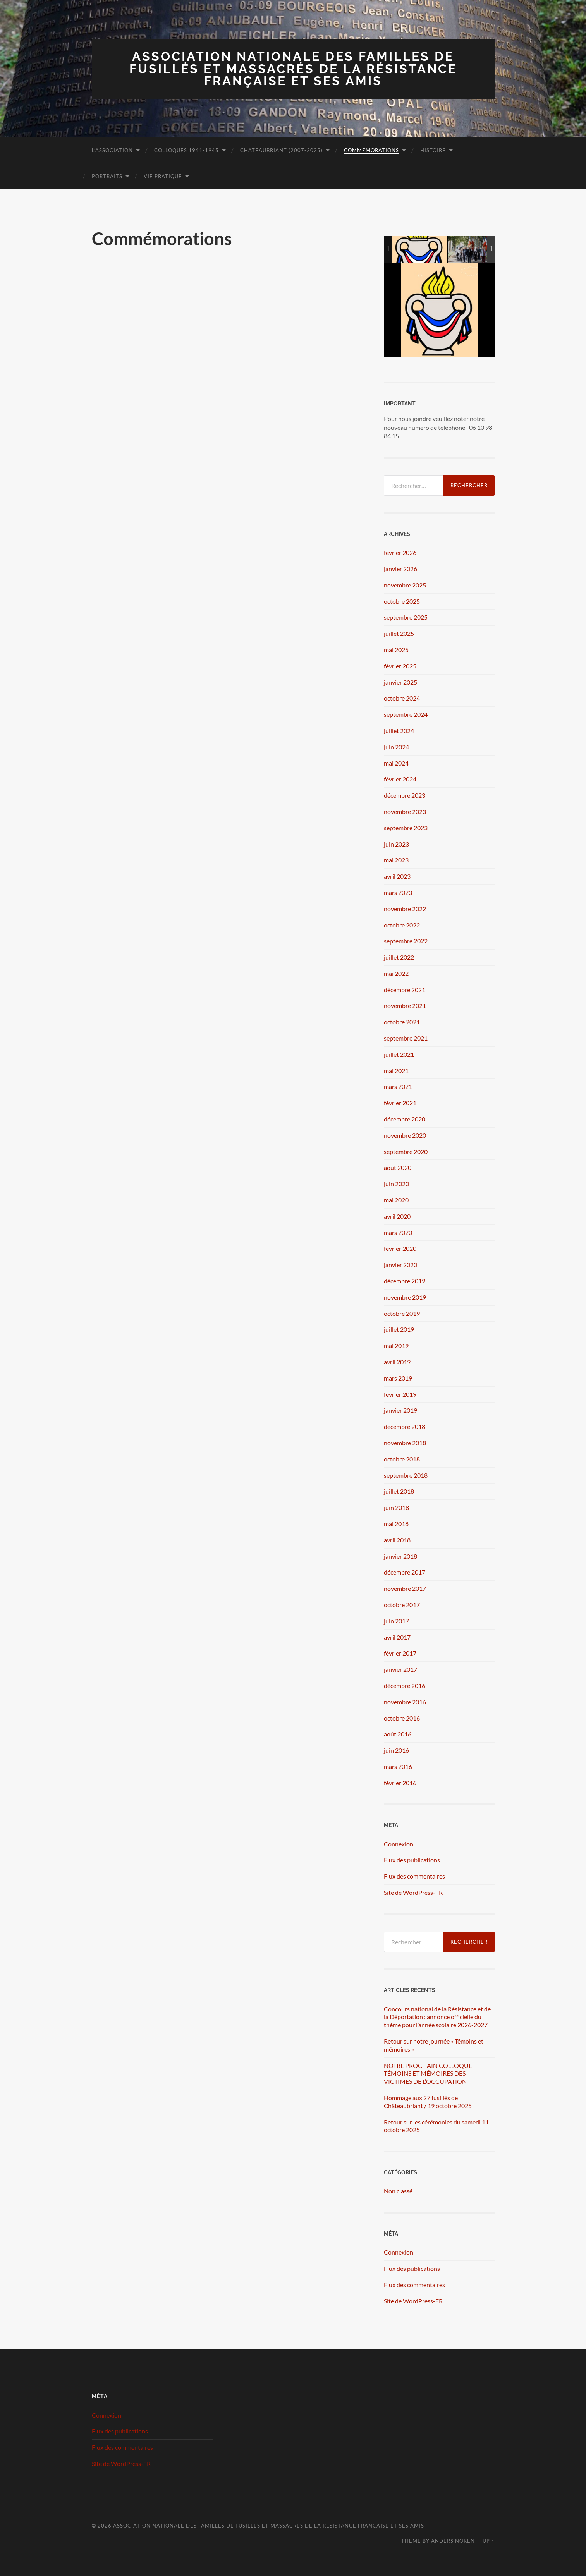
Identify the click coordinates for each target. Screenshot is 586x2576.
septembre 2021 (406, 1038)
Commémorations (371, 150)
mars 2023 (398, 892)
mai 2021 (396, 1070)
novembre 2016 (405, 1701)
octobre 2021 (402, 1021)
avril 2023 (397, 876)
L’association (112, 150)
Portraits (107, 176)
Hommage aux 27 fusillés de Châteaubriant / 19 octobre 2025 (428, 2101)
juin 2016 (396, 1750)
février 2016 (400, 1782)
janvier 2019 (400, 1410)
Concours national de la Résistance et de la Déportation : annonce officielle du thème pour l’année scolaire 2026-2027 (437, 2017)
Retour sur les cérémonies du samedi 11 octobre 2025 (436, 2126)
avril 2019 (397, 1361)
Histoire (433, 150)
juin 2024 (396, 746)
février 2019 (400, 1394)
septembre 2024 (406, 714)
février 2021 (400, 1102)
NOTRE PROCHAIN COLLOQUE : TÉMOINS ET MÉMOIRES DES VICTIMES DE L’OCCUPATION (429, 2073)
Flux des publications (412, 1859)
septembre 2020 (406, 1151)
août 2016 (397, 1734)
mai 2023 (396, 860)
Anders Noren (453, 2541)
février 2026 (400, 552)
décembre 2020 (404, 1119)
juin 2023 (396, 844)
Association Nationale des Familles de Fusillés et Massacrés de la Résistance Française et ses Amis (293, 68)
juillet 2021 (399, 1054)
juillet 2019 (399, 1329)
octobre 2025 (402, 601)
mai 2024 (396, 763)
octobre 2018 (402, 1459)
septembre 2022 (406, 941)
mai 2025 (396, 649)
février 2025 (400, 666)
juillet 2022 (399, 957)
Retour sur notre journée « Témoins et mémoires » (433, 2045)
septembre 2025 (406, 617)
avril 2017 (397, 1637)
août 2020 (397, 1167)
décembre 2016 (404, 1685)
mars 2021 (398, 1086)
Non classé (398, 2191)
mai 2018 (396, 1523)
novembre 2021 (405, 1005)
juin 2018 (396, 1507)
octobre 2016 (402, 1718)
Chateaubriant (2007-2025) (281, 150)
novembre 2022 (405, 908)
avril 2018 (397, 1540)
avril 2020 (397, 1216)
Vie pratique (163, 176)
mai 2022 (396, 973)
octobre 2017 (402, 1604)
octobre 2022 (402, 925)
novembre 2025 (405, 585)
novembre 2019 (405, 1297)
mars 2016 (398, 1766)
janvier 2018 (400, 1556)
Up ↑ (488, 2541)
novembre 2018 (405, 1442)
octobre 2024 (402, 698)
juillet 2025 (399, 633)
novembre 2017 (405, 1588)
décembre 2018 (404, 1426)
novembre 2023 (405, 811)
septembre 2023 (406, 827)
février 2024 (400, 779)
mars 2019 (398, 1378)
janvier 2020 (400, 1264)
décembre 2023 (404, 795)
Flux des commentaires (414, 1876)
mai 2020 (396, 1200)
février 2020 (400, 1248)
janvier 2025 (400, 682)
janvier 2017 (400, 1669)
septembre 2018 (406, 1475)
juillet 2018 (399, 1491)
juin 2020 (396, 1183)
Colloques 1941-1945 (186, 150)
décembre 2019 (404, 1281)
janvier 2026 (400, 568)
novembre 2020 (405, 1135)
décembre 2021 (404, 989)
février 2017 (400, 1653)
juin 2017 (396, 1621)
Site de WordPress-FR (413, 1892)
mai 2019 (396, 1345)
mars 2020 (398, 1232)
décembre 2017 (404, 1572)
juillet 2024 (399, 730)
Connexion (398, 1844)
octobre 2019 (402, 1313)
